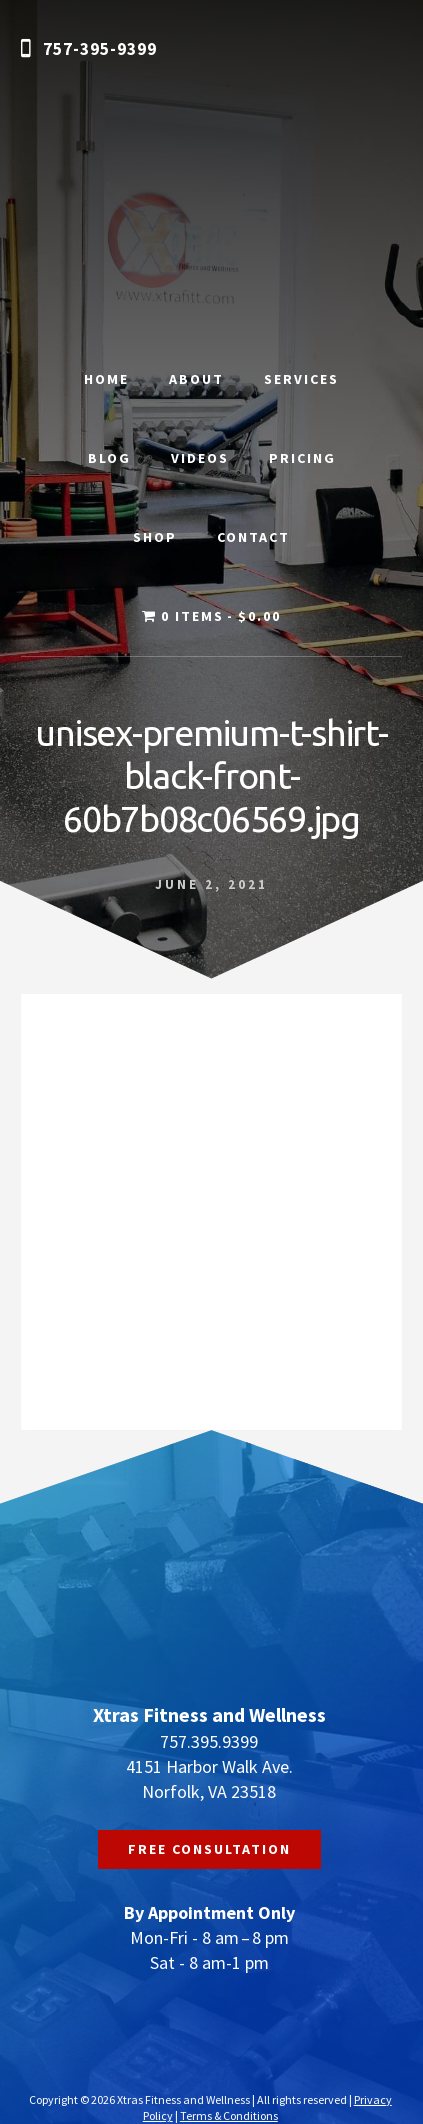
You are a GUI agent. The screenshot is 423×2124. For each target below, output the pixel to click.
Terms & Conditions (229, 2115)
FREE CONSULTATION (209, 1849)
